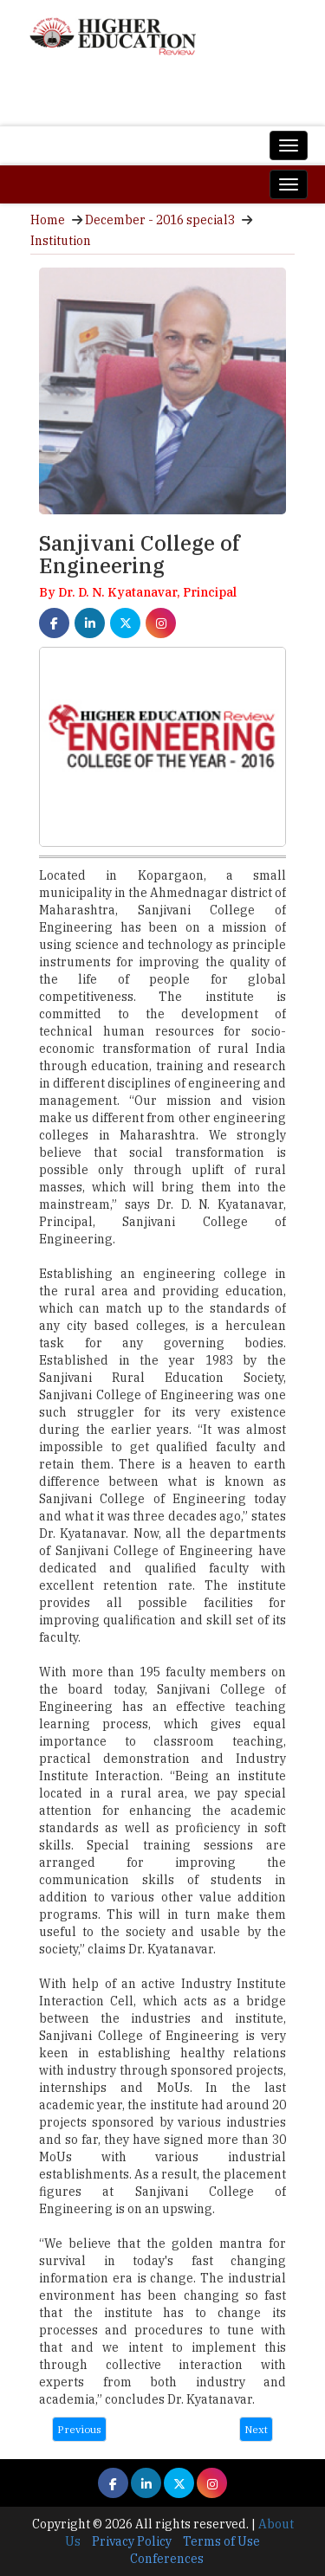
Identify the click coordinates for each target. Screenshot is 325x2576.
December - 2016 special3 (160, 220)
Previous (79, 2429)
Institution (60, 241)
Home (47, 220)
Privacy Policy (132, 2541)
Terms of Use (221, 2541)
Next (256, 2429)
